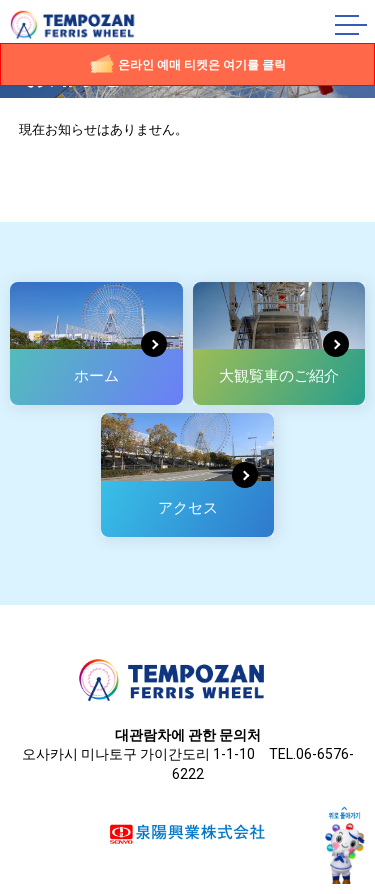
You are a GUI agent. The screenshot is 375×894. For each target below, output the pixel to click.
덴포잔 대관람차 (83, 25)
